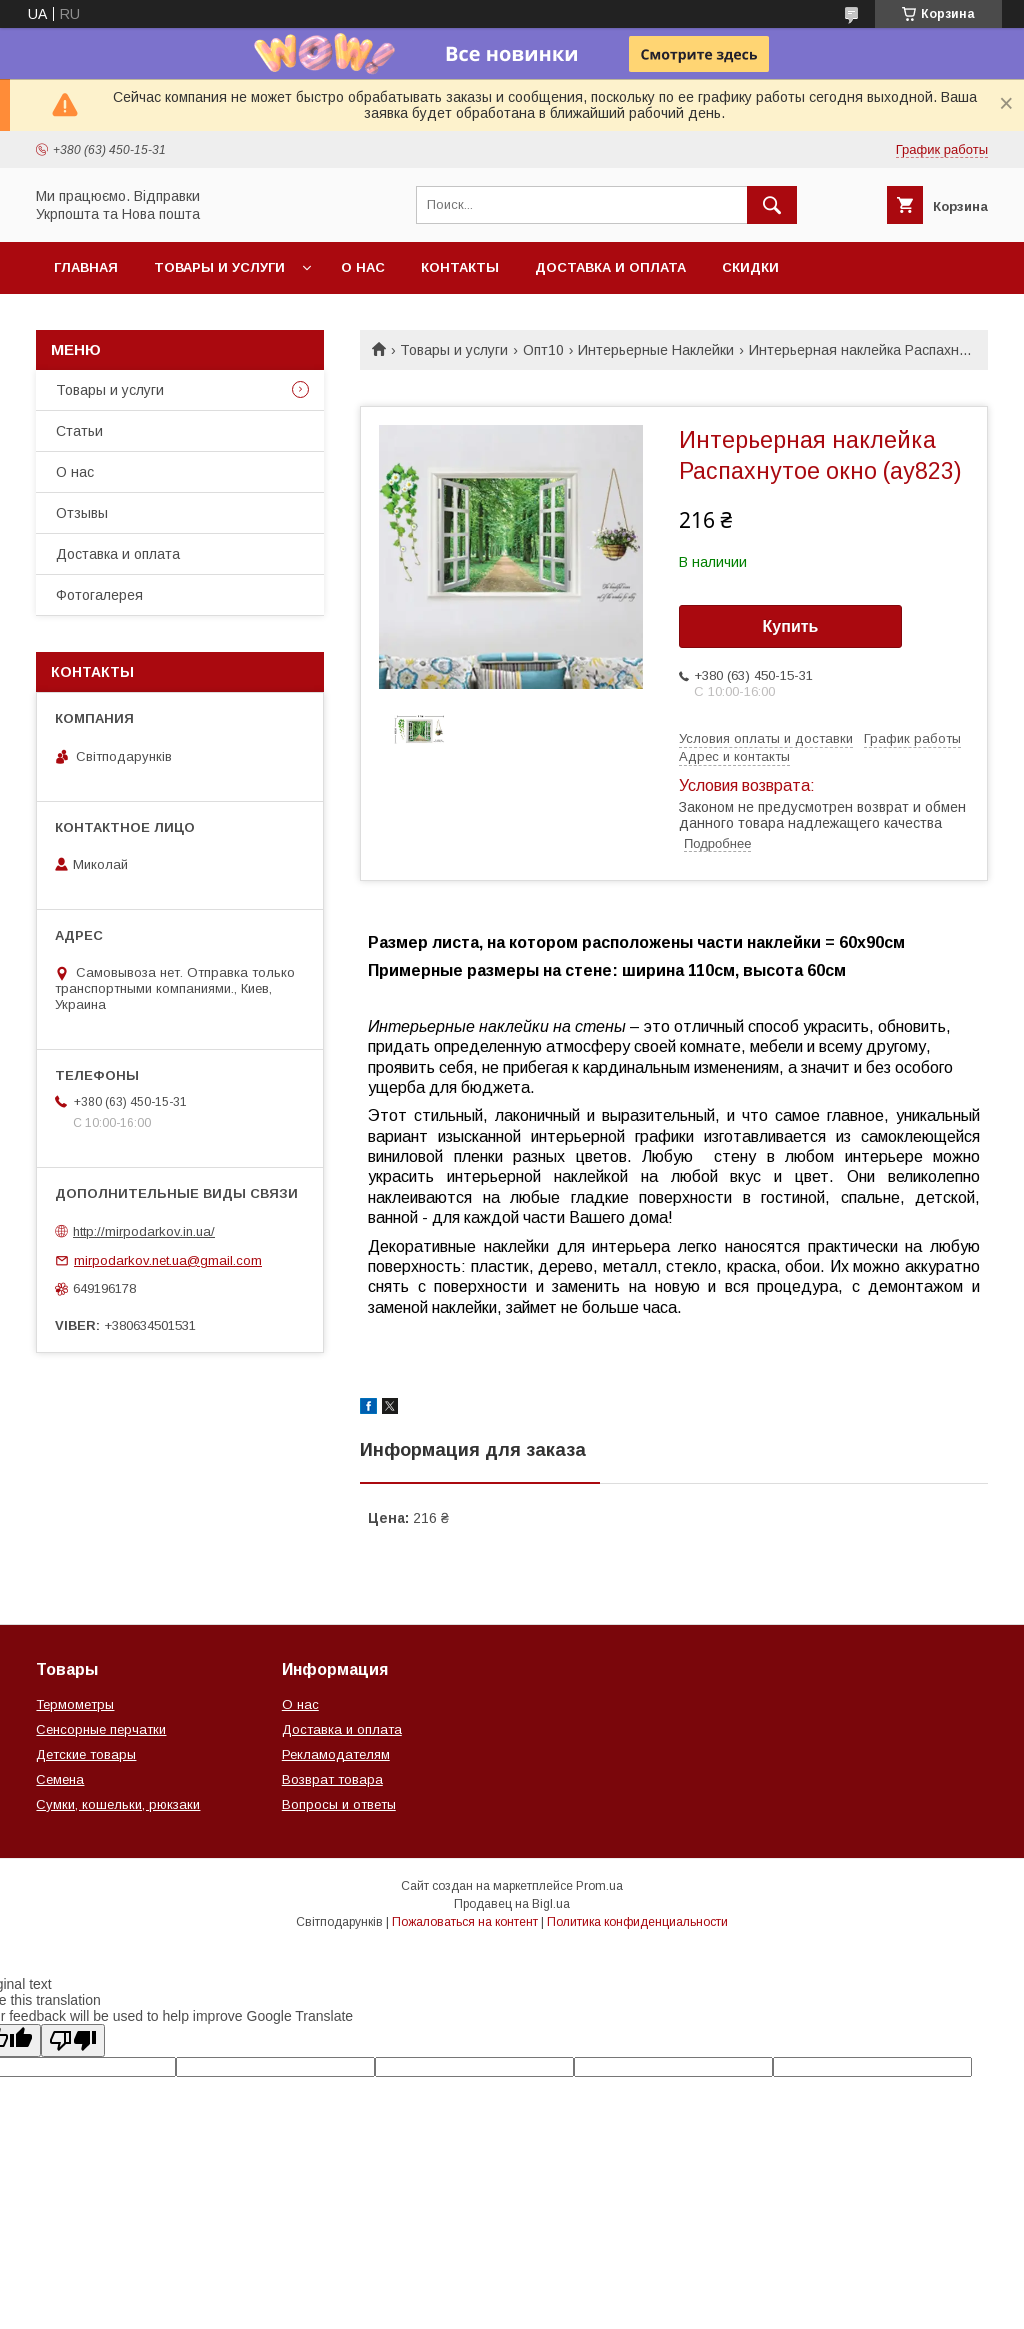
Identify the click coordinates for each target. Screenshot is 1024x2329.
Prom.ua (599, 1886)
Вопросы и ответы (339, 1804)
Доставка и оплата (610, 267)
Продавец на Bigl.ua (512, 1904)
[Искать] (772, 205)
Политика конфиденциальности (637, 1922)
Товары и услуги (219, 267)
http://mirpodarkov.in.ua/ (144, 1231)
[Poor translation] (73, 2040)
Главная (86, 267)
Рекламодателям (336, 1754)
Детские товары (86, 1754)
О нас (363, 267)
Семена (60, 1779)
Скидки (750, 267)
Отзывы (82, 513)
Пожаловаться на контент (465, 1922)
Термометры (75, 1704)
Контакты (460, 267)
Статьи (79, 431)
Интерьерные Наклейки (656, 350)
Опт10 (543, 350)
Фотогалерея (99, 595)
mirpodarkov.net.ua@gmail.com (168, 1260)
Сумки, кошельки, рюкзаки (118, 1804)
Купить (791, 626)
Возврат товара (332, 1779)
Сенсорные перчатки (101, 1729)
